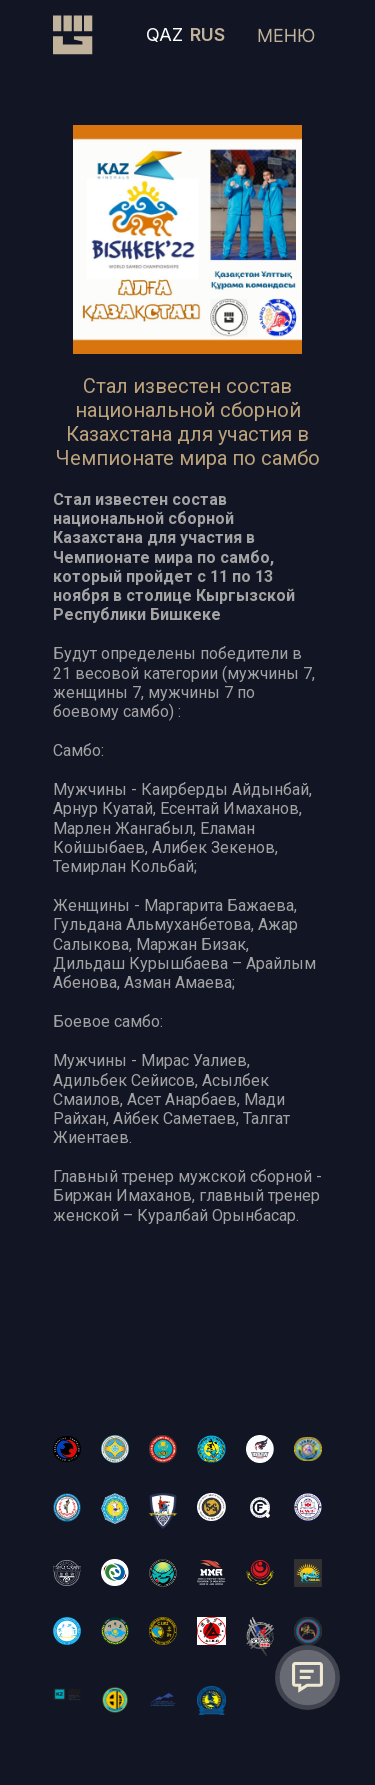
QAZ (164, 34)
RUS (207, 34)
